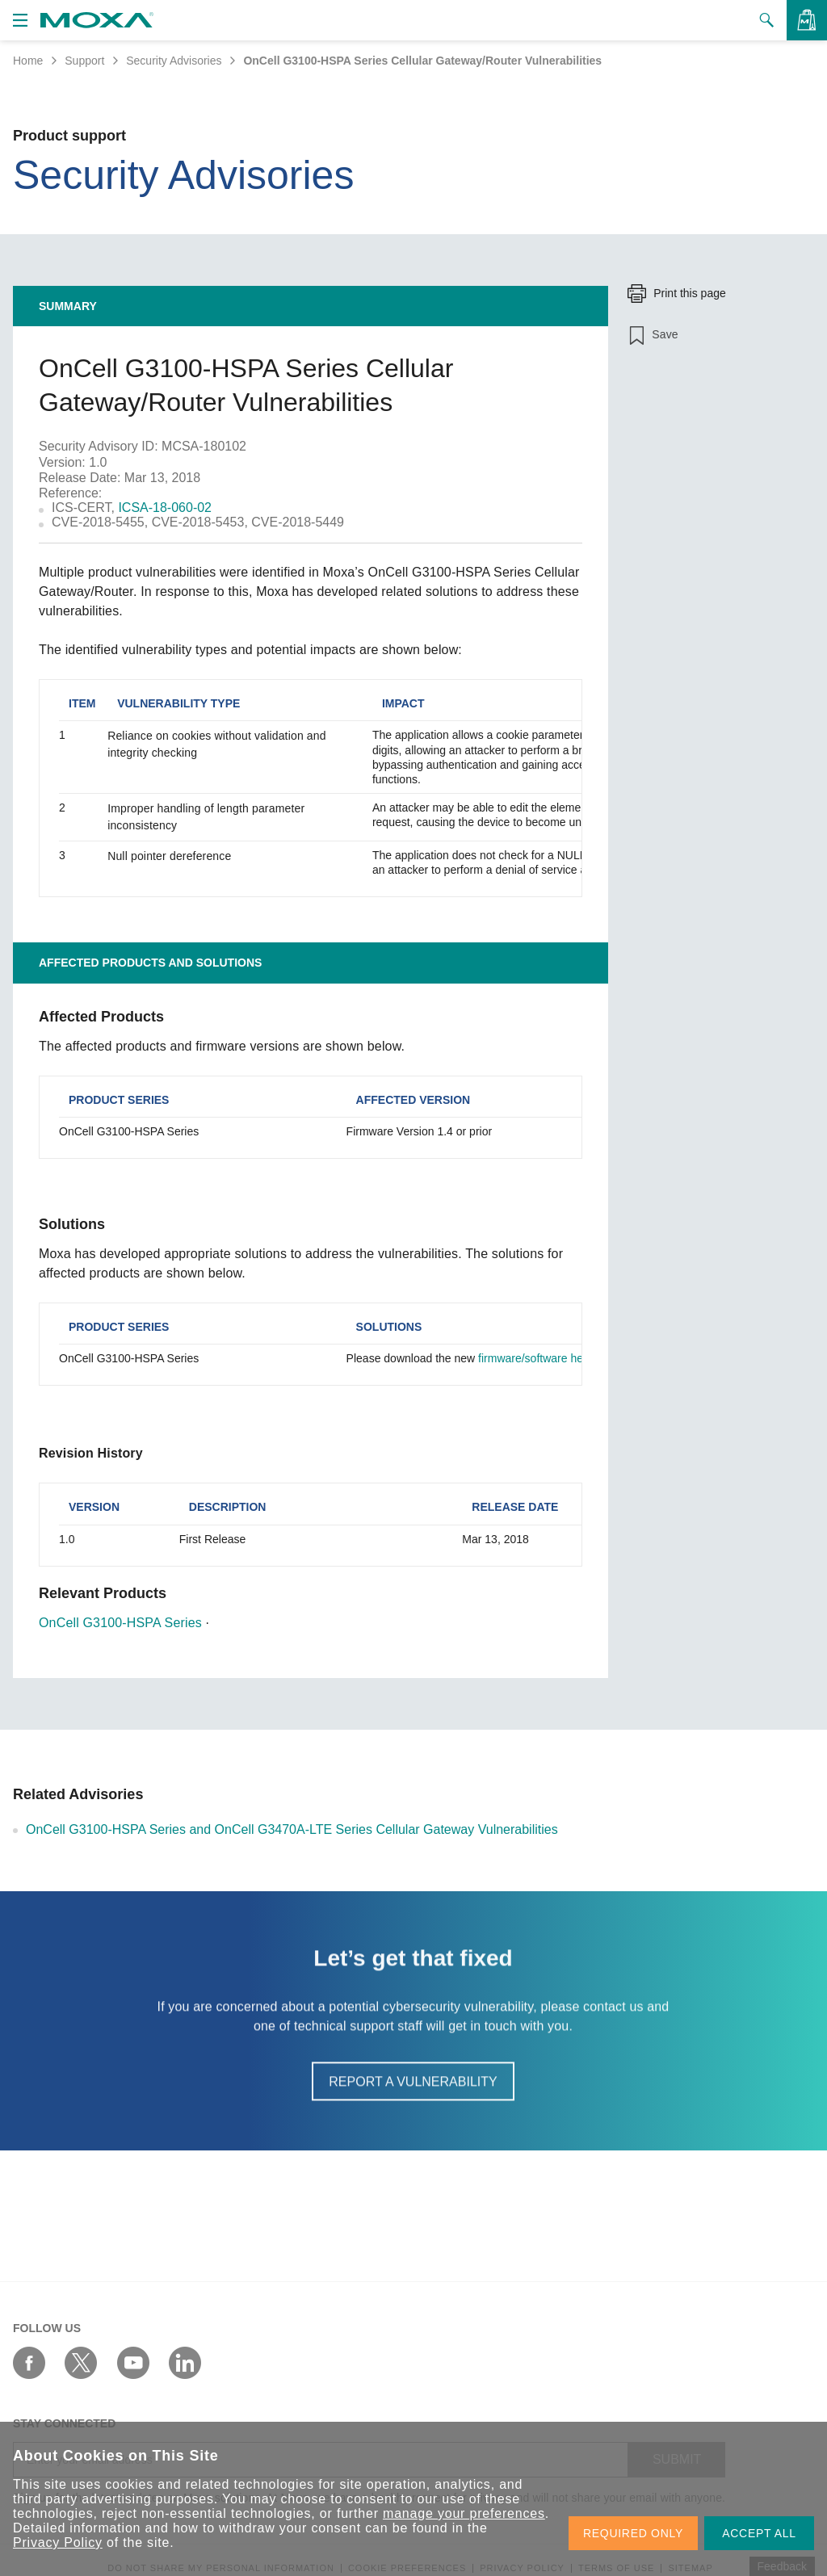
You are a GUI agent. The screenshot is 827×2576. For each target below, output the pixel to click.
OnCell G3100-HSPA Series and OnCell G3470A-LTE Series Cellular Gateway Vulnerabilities (292, 1829)
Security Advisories (173, 60)
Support (84, 60)
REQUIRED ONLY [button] (633, 2533)
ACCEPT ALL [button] (759, 2533)
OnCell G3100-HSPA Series (120, 1623)
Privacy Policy (58, 2542)
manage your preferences (464, 2513)
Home (28, 60)
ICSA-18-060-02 (165, 507)
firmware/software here (535, 1358)
